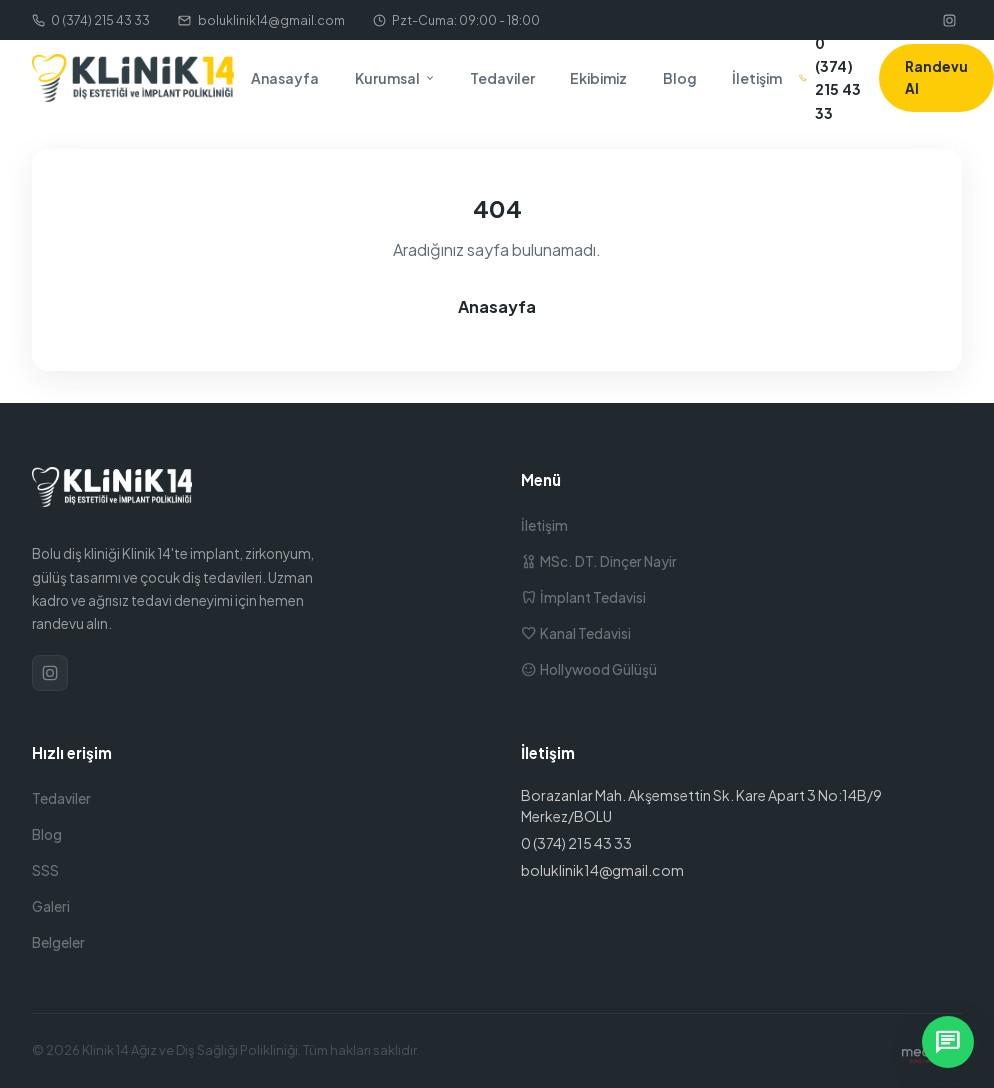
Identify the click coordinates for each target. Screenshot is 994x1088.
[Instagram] (949, 20)
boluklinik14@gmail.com (261, 20)
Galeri (51, 906)
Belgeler (58, 942)
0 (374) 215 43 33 (91, 20)
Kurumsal (395, 78)
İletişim (757, 78)
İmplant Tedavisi (583, 597)
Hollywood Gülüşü (589, 669)
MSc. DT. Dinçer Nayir (599, 561)
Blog (680, 78)
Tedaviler (502, 78)
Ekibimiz (598, 78)
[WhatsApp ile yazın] (948, 1042)
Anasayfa (285, 78)
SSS (45, 870)
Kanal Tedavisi (576, 633)
